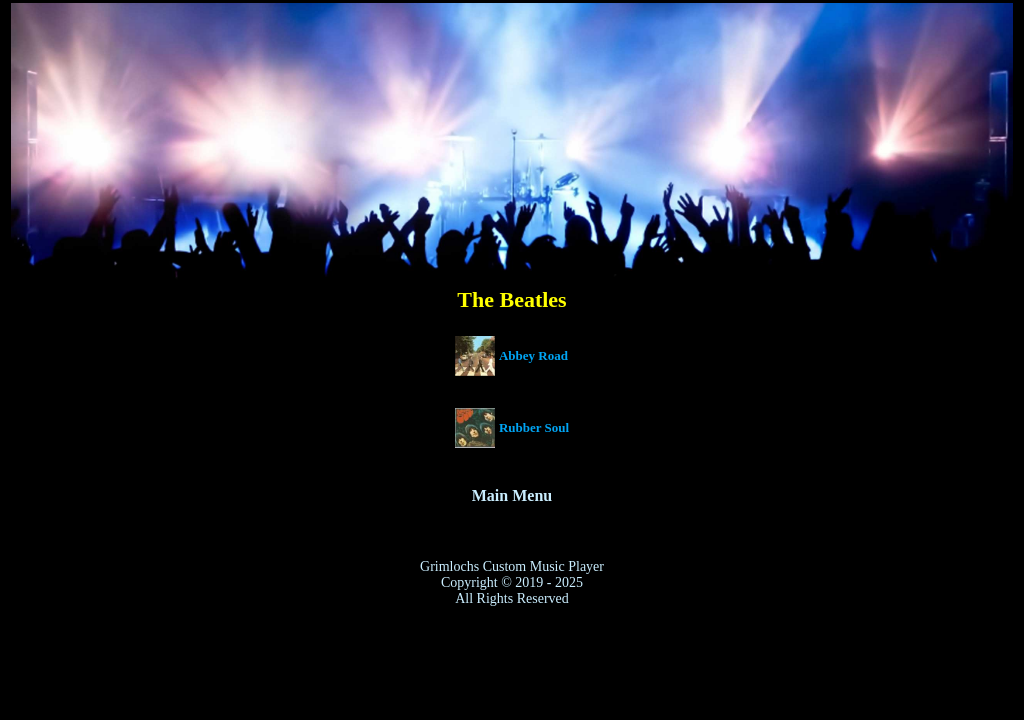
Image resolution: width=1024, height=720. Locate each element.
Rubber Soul (534, 427)
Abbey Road (533, 355)
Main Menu (512, 495)
